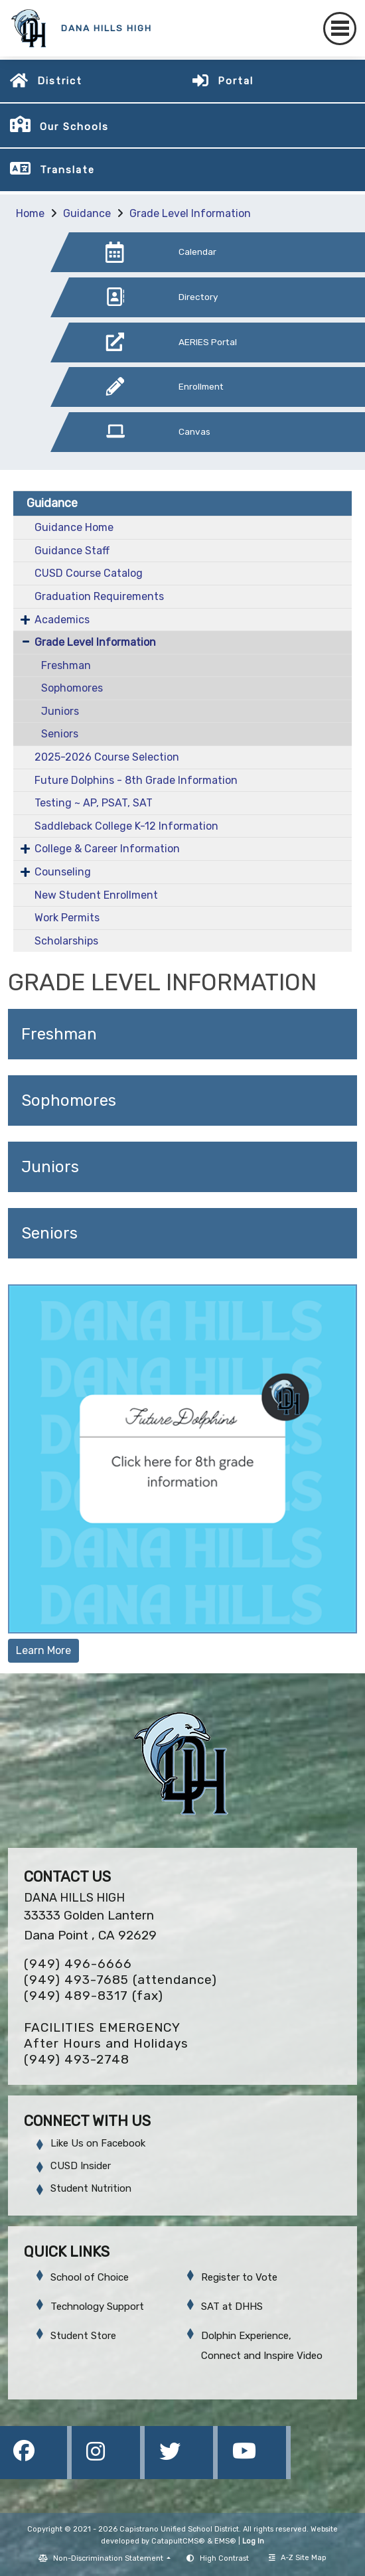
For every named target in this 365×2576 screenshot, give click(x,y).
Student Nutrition (90, 2188)
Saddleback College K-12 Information (126, 826)
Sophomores (72, 688)
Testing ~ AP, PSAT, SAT (94, 802)
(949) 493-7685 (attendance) (120, 1979)
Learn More (43, 1650)
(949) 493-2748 (76, 2059)
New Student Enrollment (96, 895)
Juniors (60, 711)
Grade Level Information (190, 213)
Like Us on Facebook (97, 2143)
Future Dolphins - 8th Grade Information (136, 780)
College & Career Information (107, 848)
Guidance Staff (72, 550)
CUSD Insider (80, 2166)
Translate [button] (67, 170)
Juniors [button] (50, 1167)
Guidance (87, 213)
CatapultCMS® (178, 2541)
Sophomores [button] (68, 1100)
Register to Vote (239, 2277)
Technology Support (97, 2306)
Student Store (83, 2336)
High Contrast (224, 2558)
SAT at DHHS (232, 2306)
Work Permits (67, 917)
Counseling (63, 872)
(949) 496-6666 (78, 1963)
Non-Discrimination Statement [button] (109, 2558)
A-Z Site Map (298, 2557)
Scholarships (66, 941)
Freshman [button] (59, 1034)
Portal (236, 81)
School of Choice (89, 2277)
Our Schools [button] (74, 127)
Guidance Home (74, 527)
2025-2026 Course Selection (107, 757)
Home (30, 213)
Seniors (59, 733)
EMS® (225, 2541)
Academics (62, 619)
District (59, 81)
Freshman (66, 665)
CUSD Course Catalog (89, 573)
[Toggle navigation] (340, 28)
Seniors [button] (49, 1233)
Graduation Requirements (99, 596)
